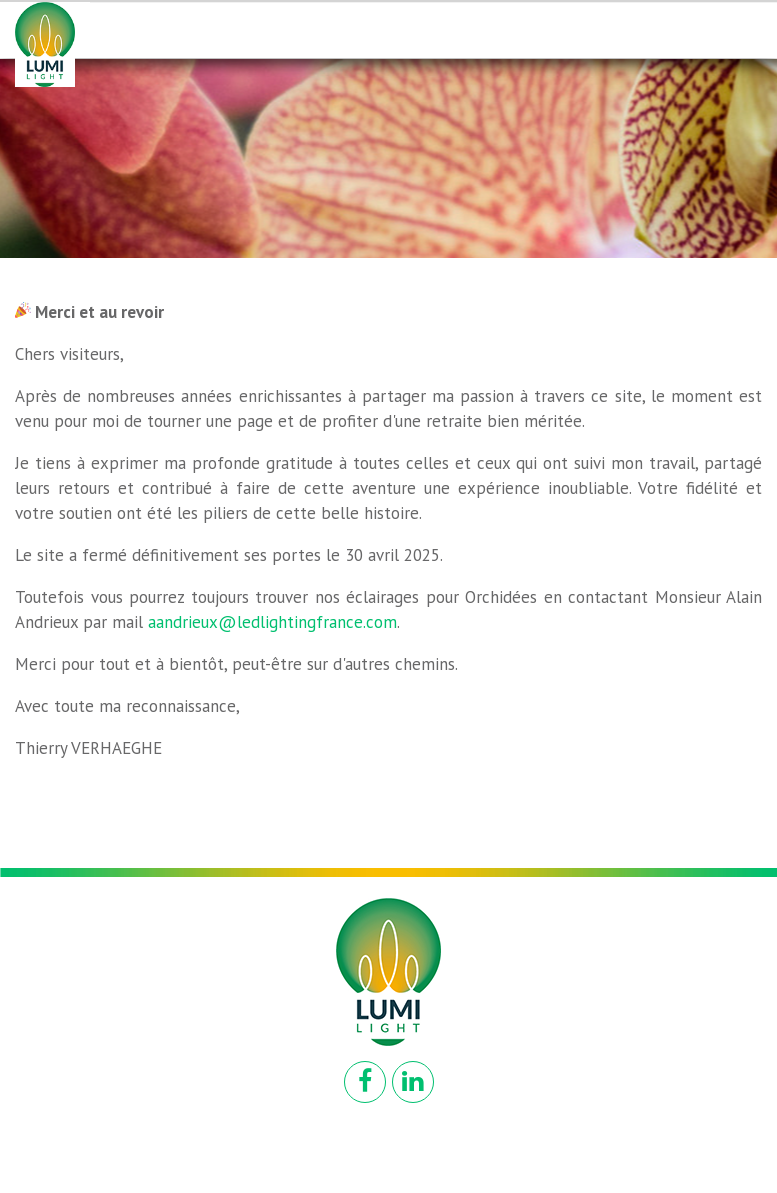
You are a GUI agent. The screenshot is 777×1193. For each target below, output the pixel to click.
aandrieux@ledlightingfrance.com (272, 622)
